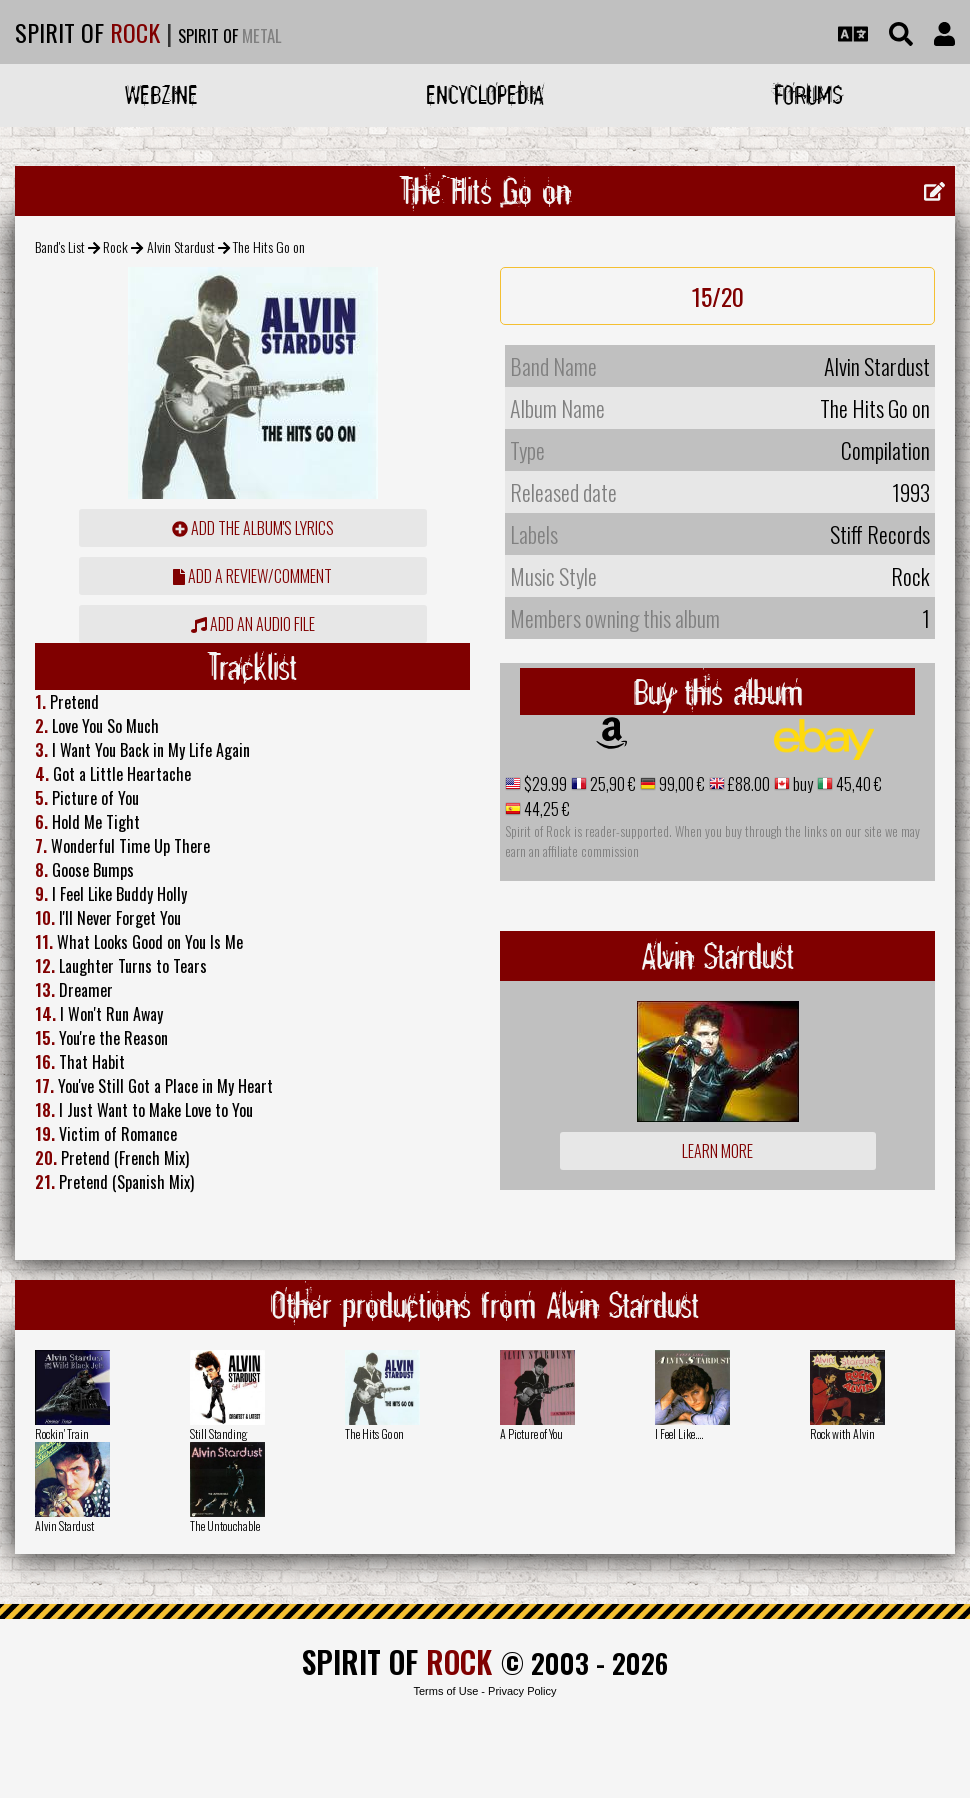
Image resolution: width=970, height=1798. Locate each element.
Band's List (60, 246)
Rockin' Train (62, 1433)
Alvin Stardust (181, 246)
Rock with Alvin (842, 1433)
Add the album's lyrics (253, 528)
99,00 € (680, 784)
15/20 (718, 296)
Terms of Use (445, 1691)
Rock (115, 246)
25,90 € (611, 784)
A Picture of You (531, 1433)
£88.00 (747, 784)
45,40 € (857, 784)
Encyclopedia (485, 94)
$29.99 (544, 784)
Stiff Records (880, 534)
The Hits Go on (374, 1433)
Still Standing (218, 1433)
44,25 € (545, 809)
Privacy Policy (522, 1691)
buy (801, 784)
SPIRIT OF (87, 32)
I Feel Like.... (679, 1433)
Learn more (717, 1151)
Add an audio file (253, 624)
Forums (808, 94)
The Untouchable (225, 1525)
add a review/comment (252, 576)
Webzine (161, 94)
